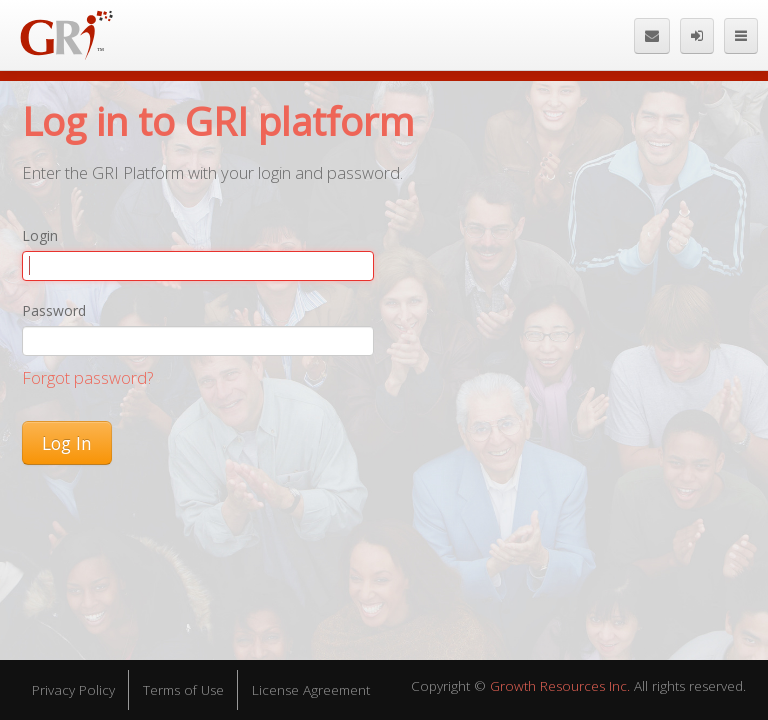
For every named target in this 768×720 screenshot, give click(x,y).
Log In (67, 443)
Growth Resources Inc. (560, 686)
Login (40, 235)
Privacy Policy (73, 690)
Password (54, 310)
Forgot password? (87, 377)
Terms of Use (183, 690)
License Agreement (311, 690)
